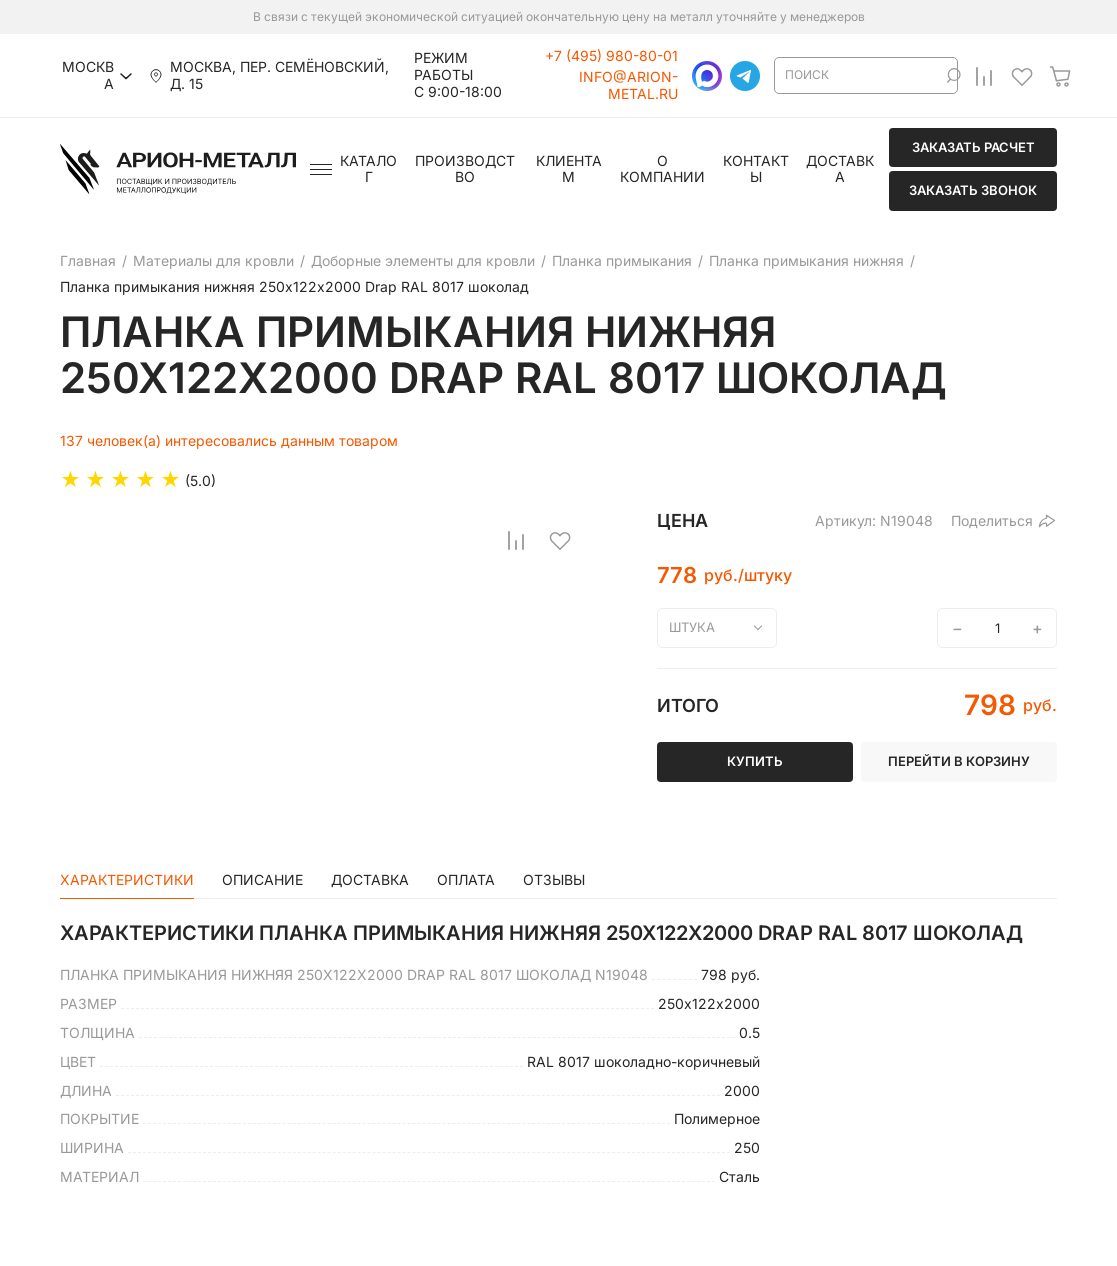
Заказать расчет (973, 147)
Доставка (840, 169)
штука (692, 627)
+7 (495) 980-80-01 (611, 56)
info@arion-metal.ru (628, 85)
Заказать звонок (973, 190)
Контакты (756, 169)
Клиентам (569, 169)
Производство (465, 169)
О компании (662, 169)
